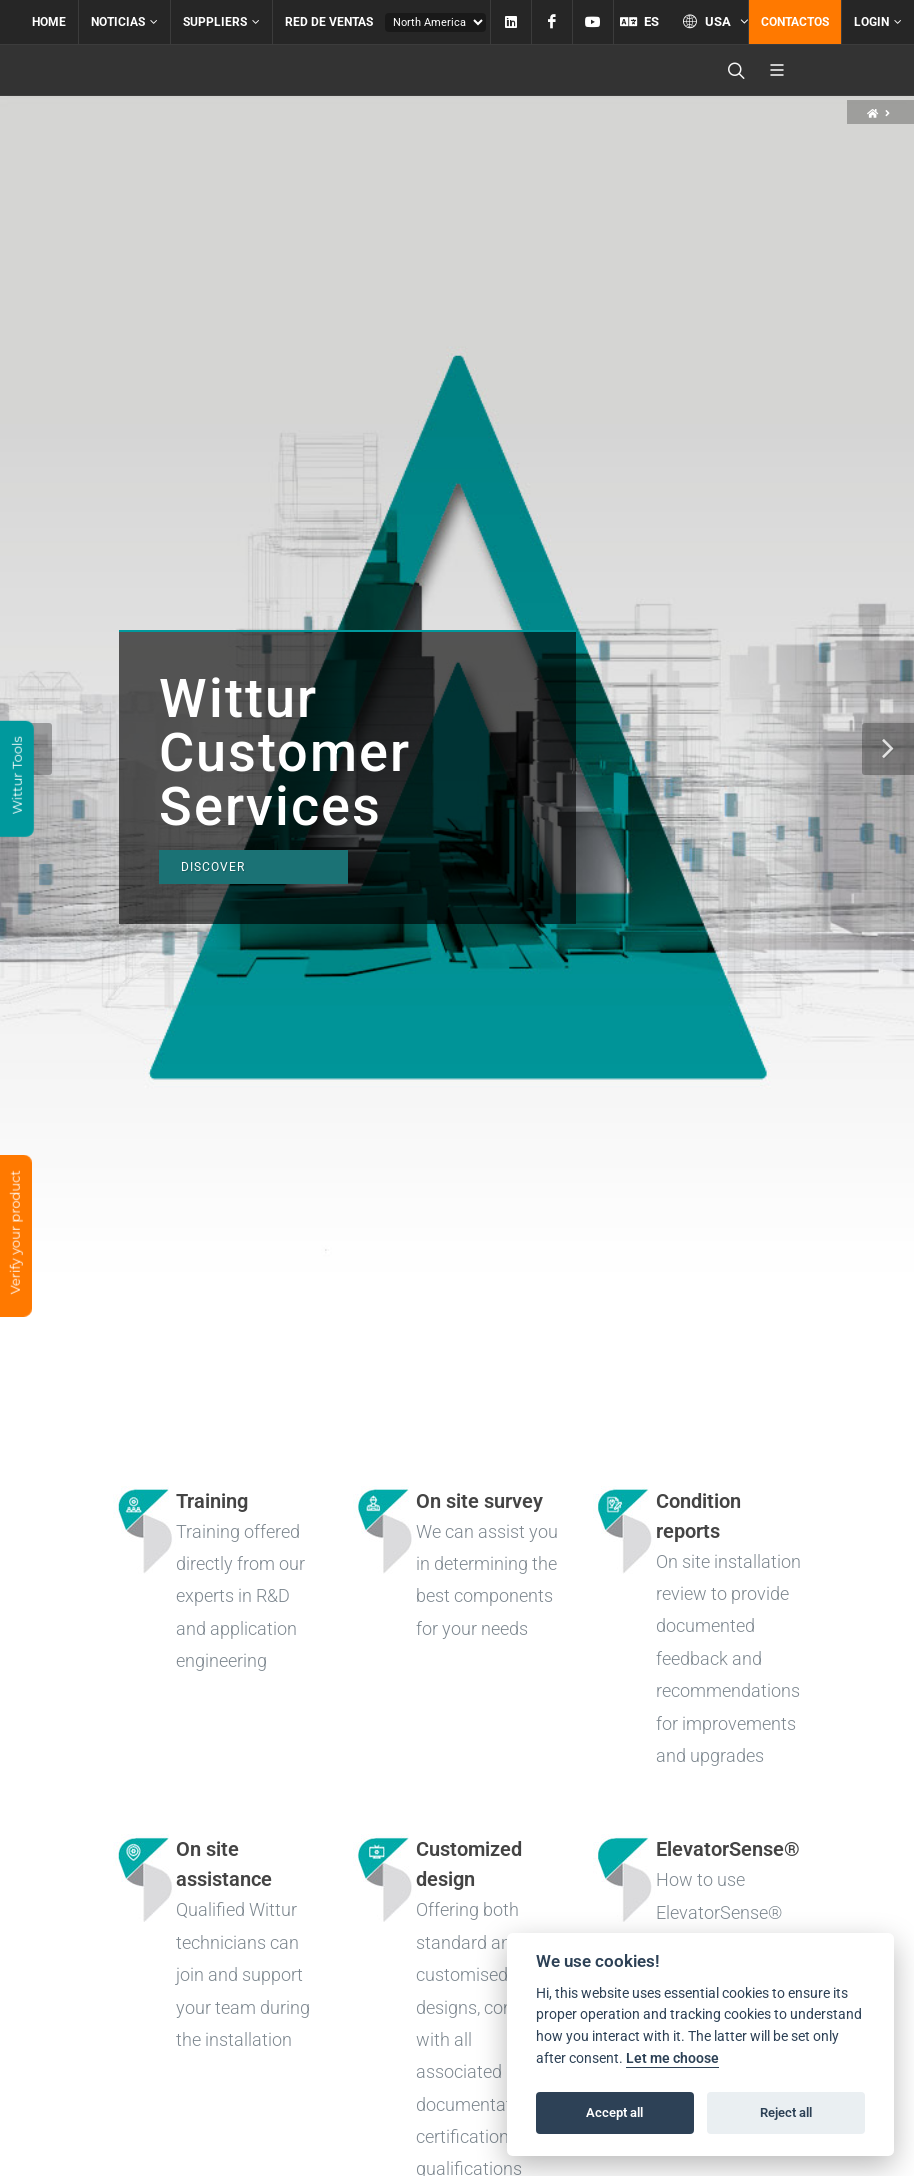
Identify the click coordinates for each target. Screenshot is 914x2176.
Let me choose (672, 2058)
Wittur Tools (17, 777)
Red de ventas (329, 22)
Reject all (786, 2112)
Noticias (124, 22)
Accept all (614, 2112)
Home (49, 22)
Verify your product (15, 1234)
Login (878, 22)
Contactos (795, 22)
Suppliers (221, 22)
